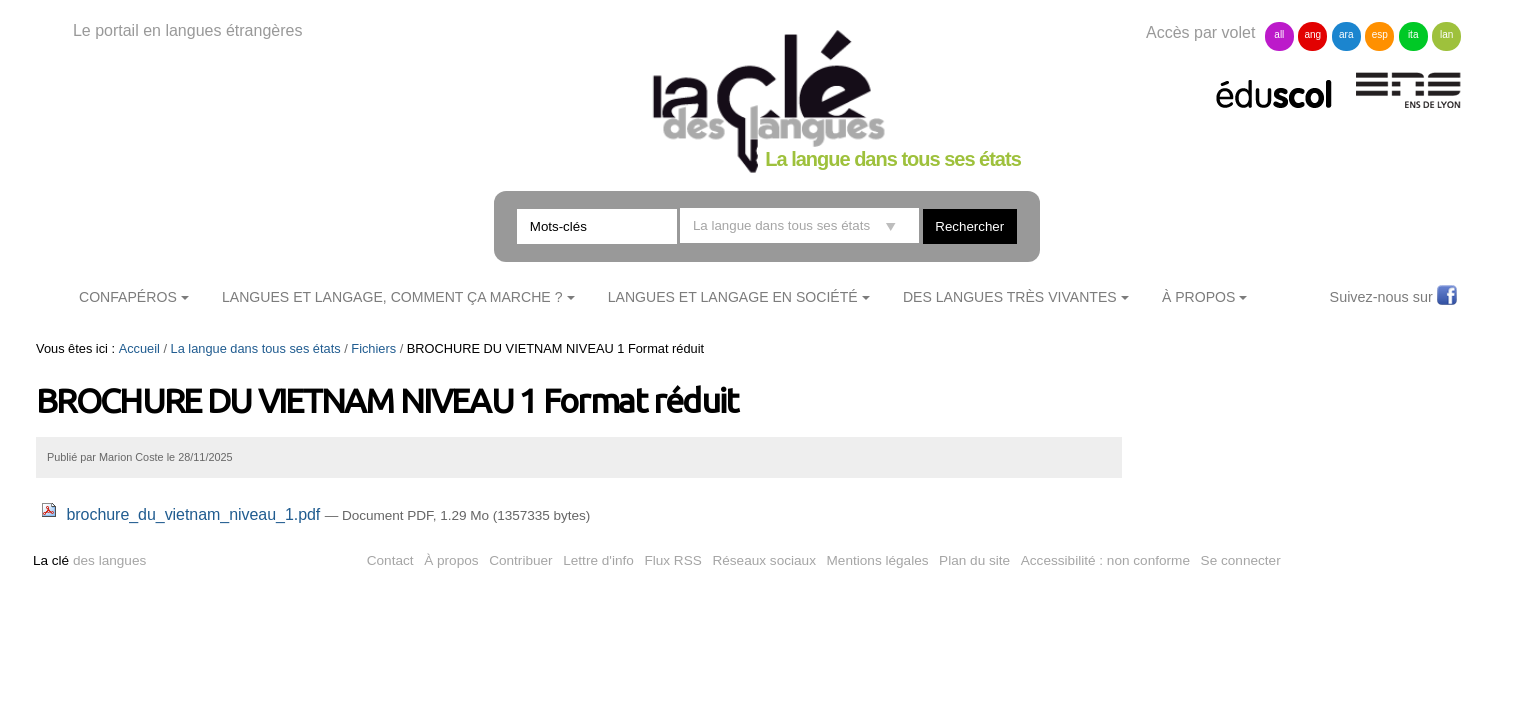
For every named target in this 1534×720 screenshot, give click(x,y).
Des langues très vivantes (1010, 297)
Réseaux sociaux (764, 560)
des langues (89, 560)
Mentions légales (878, 560)
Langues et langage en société (733, 297)
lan (1446, 34)
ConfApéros (128, 297)
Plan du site (974, 560)
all (1279, 34)
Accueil (139, 348)
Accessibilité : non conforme (1105, 560)
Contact (390, 560)
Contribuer (520, 560)
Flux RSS (672, 560)
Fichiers (373, 348)
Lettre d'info (598, 560)
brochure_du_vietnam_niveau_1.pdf (183, 514)
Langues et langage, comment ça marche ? (392, 297)
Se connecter (1241, 560)
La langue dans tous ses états (256, 348)
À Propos (1199, 297)
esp (1380, 34)
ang (1312, 34)
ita (1413, 34)
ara (1346, 34)
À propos (451, 560)
